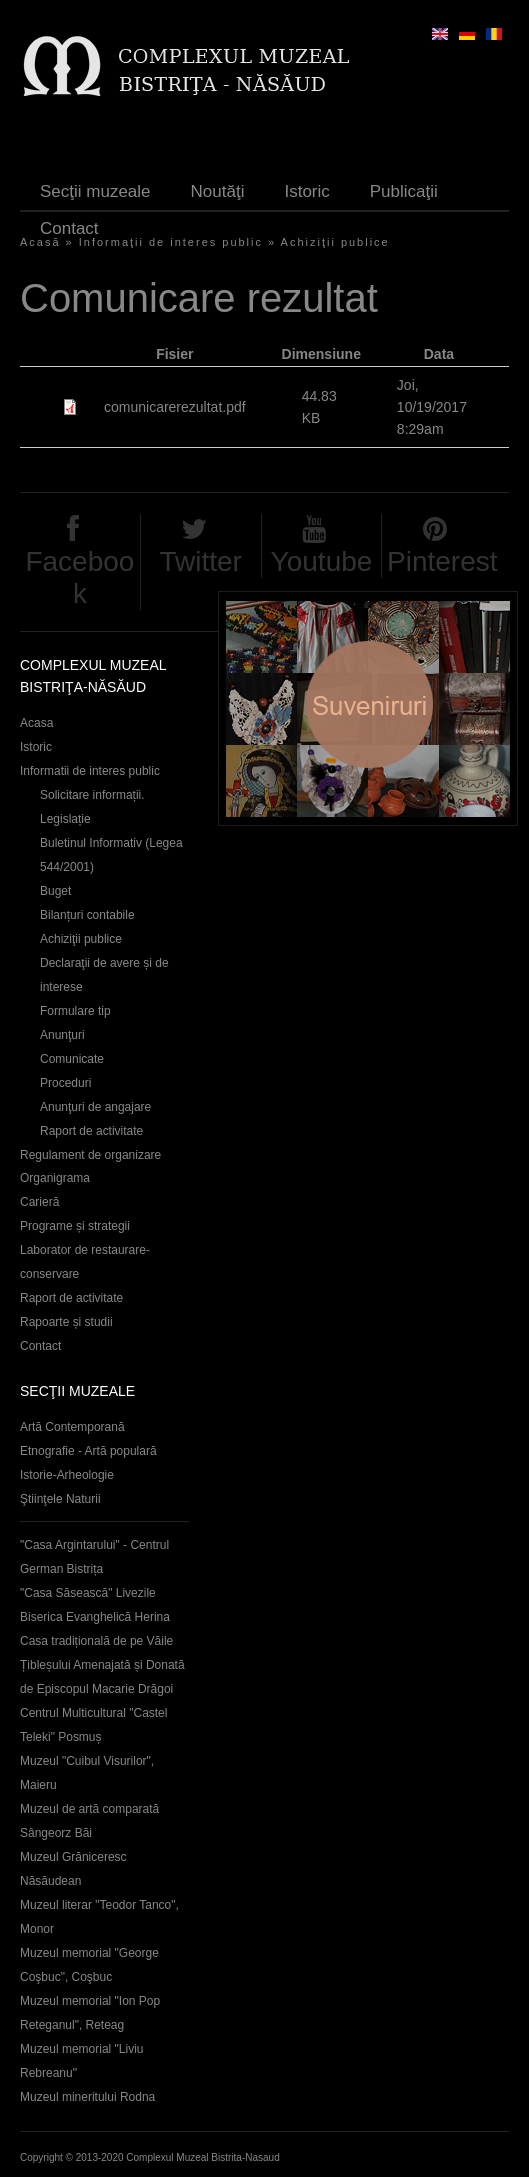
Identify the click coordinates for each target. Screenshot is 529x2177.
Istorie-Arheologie (67, 1475)
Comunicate (72, 1059)
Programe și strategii (75, 1226)
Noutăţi (218, 191)
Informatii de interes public (90, 771)
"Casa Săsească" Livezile (88, 1593)
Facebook (79, 577)
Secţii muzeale (95, 191)
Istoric (306, 191)
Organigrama (55, 1178)
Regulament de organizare (90, 1155)
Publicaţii (404, 191)
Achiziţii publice (335, 242)
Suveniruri (368, 708)
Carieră (39, 1202)
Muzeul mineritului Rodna (87, 2097)
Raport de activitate (91, 1131)
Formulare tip (75, 1011)
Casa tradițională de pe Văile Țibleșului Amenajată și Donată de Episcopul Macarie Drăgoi (102, 1665)
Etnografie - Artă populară (88, 1451)
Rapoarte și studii (66, 1322)
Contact (69, 228)
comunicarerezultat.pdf (175, 407)
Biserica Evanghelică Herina (95, 1617)
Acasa (36, 723)
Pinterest (442, 561)
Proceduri (65, 1083)
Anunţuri (62, 1035)
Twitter (200, 561)
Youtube (322, 561)
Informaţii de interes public (171, 242)
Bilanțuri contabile (87, 915)
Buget (55, 891)
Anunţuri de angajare (95, 1107)
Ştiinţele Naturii (60, 1499)
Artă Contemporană (72, 1427)
